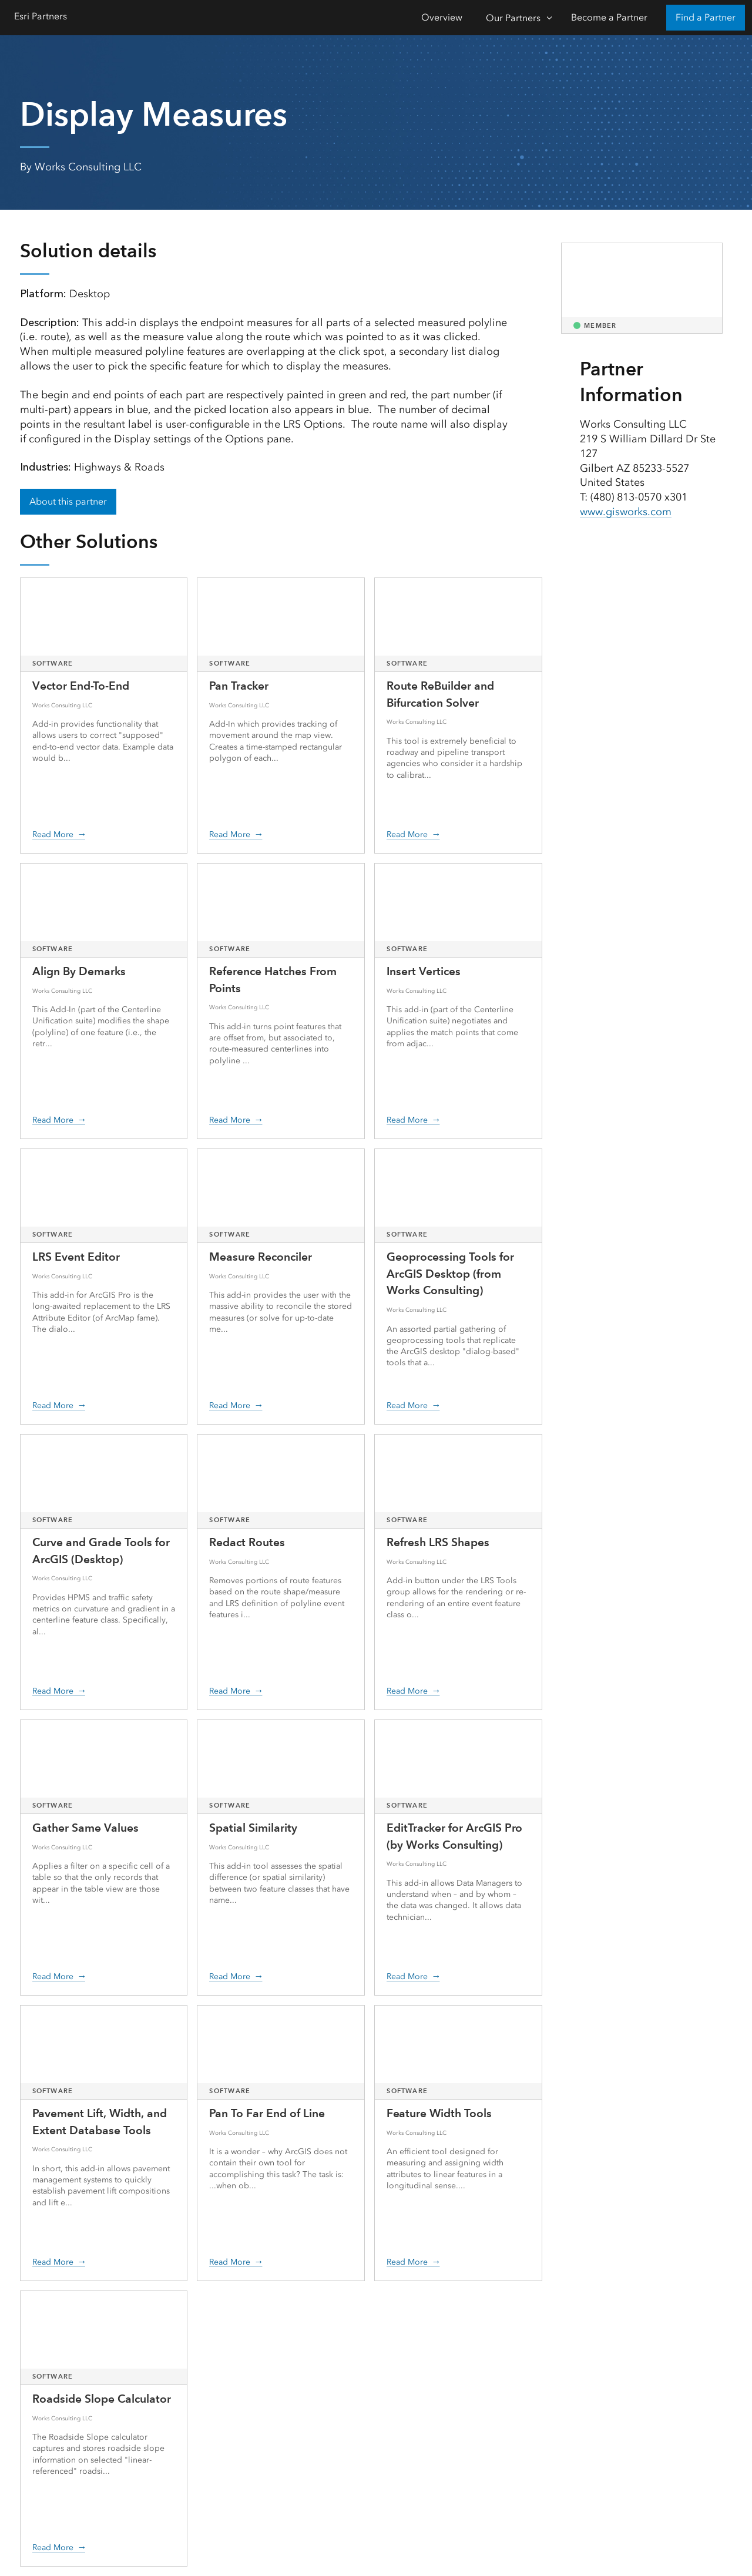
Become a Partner (609, 17)
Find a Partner (706, 17)
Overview (441, 17)
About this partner (68, 501)
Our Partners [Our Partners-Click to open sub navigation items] (513, 17)
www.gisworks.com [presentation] (626, 511)
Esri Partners (40, 16)
